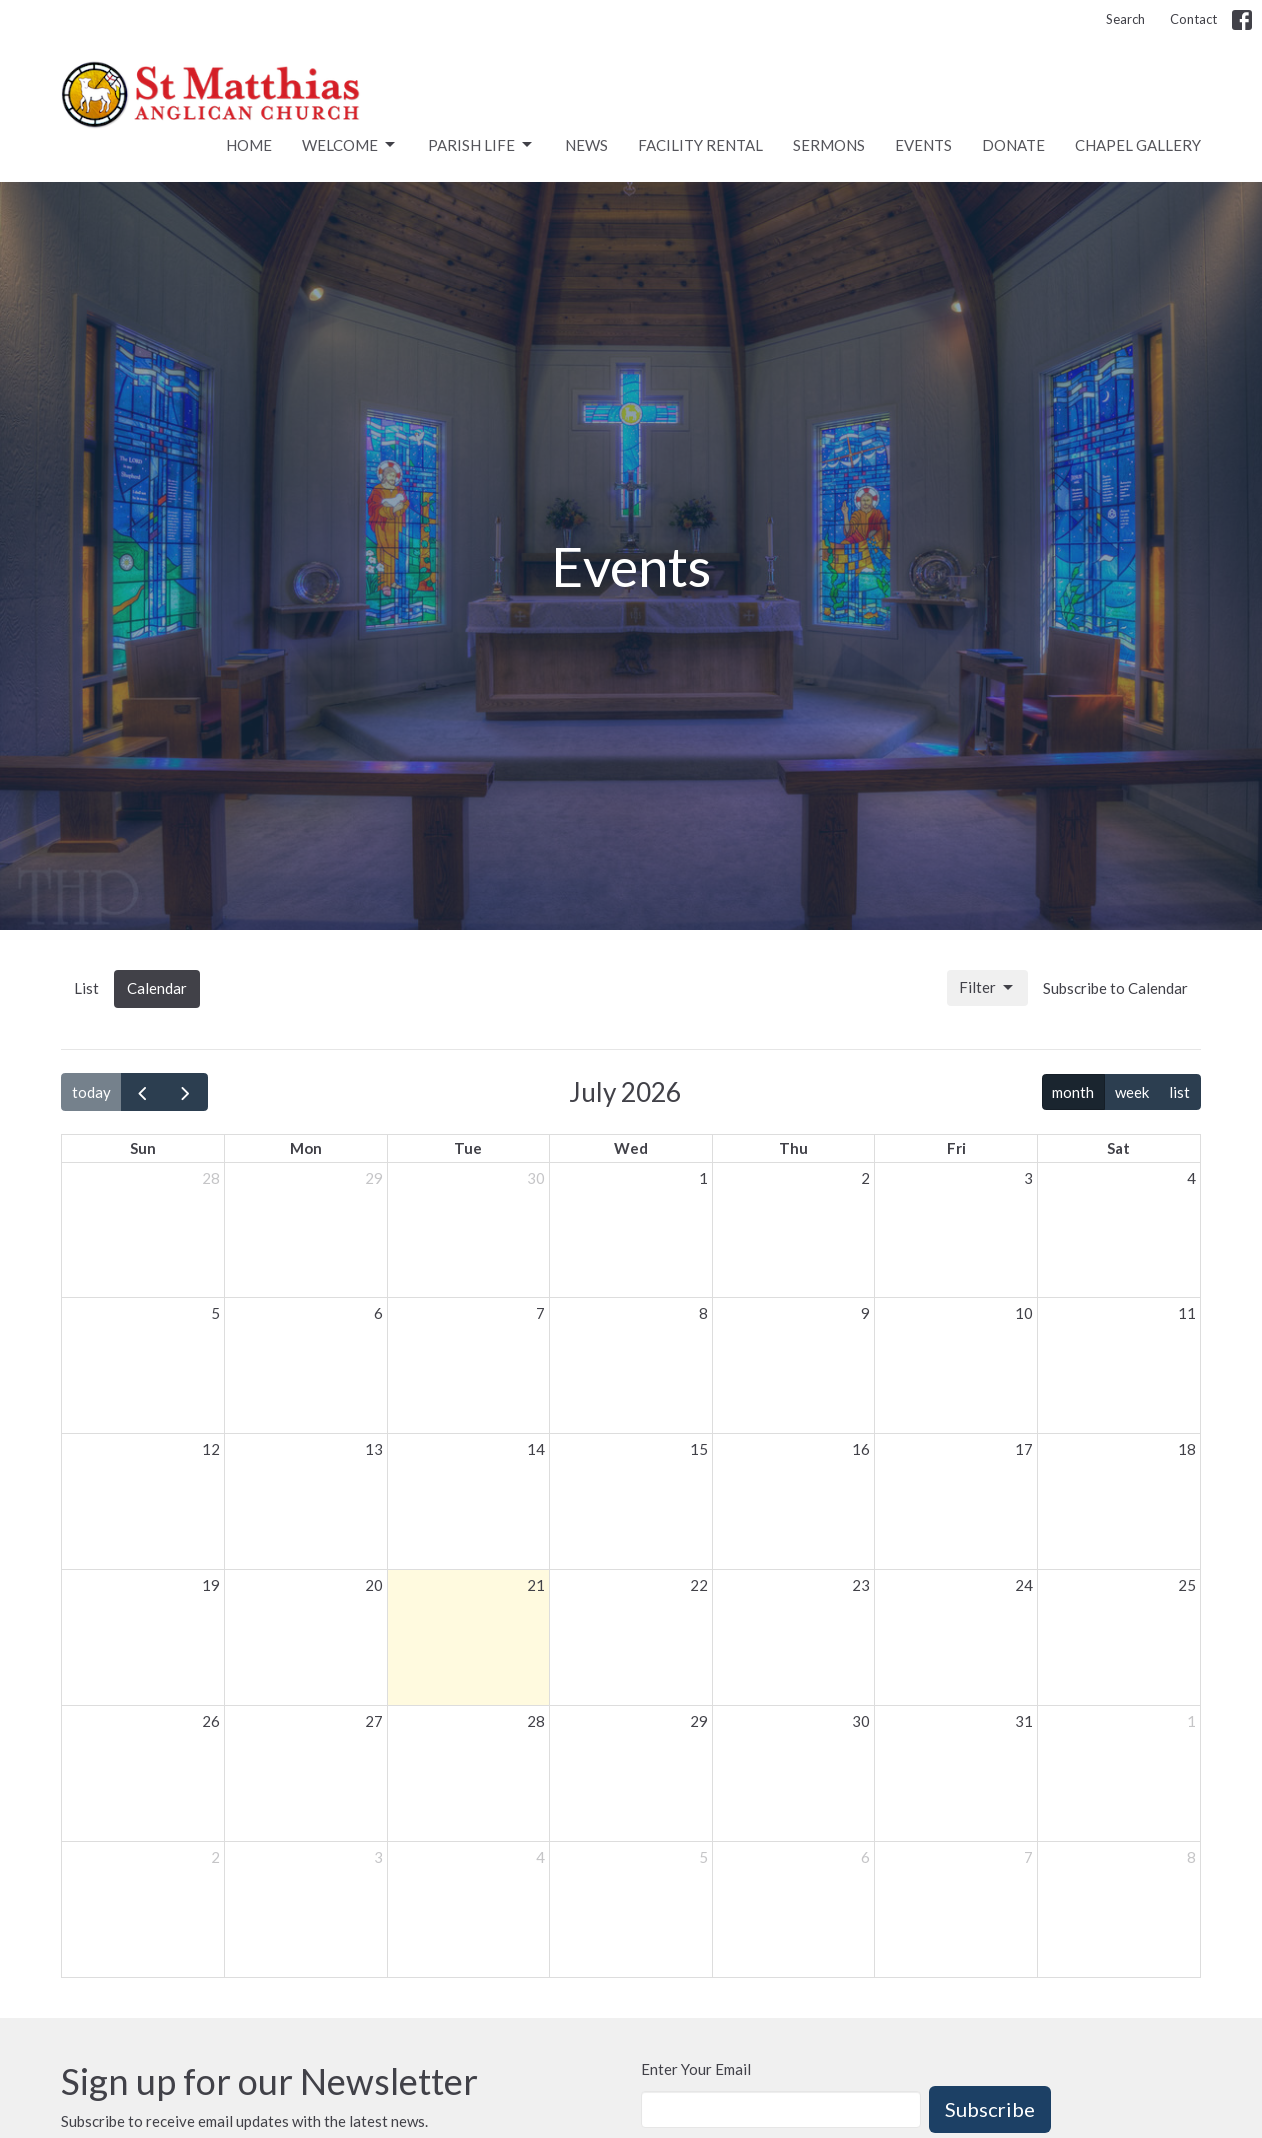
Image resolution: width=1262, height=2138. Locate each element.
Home (249, 145)
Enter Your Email (696, 2069)
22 (699, 1585)
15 (699, 1449)
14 (536, 1449)
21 (536, 1585)
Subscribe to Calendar (1115, 988)
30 (536, 1178)
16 (861, 1449)
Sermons (829, 145)
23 (861, 1585)
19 (211, 1585)
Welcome (350, 145)
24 (1024, 1585)
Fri (956, 1148)
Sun (143, 1148)
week (1132, 1092)
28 (211, 1178)
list (1179, 1092)
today (91, 1092)
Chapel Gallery (1138, 145)
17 (1024, 1449)
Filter (987, 988)
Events (923, 145)
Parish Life (481, 145)
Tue (468, 1148)
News (586, 145)
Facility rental (700, 145)
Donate (1013, 145)
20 (374, 1585)
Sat (1118, 1148)
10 (1024, 1313)
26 (211, 1721)
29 (374, 1178)
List (86, 988)
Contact (1193, 19)
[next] (186, 1092)
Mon (306, 1148)
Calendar (157, 988)
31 (1024, 1721)
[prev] (143, 1092)
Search (1125, 19)
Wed (631, 1148)
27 (374, 1721)
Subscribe (990, 2109)
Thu (793, 1148)
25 (1187, 1585)
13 (374, 1449)
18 (1187, 1449)
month (1073, 1092)
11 (1187, 1313)
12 (211, 1449)
